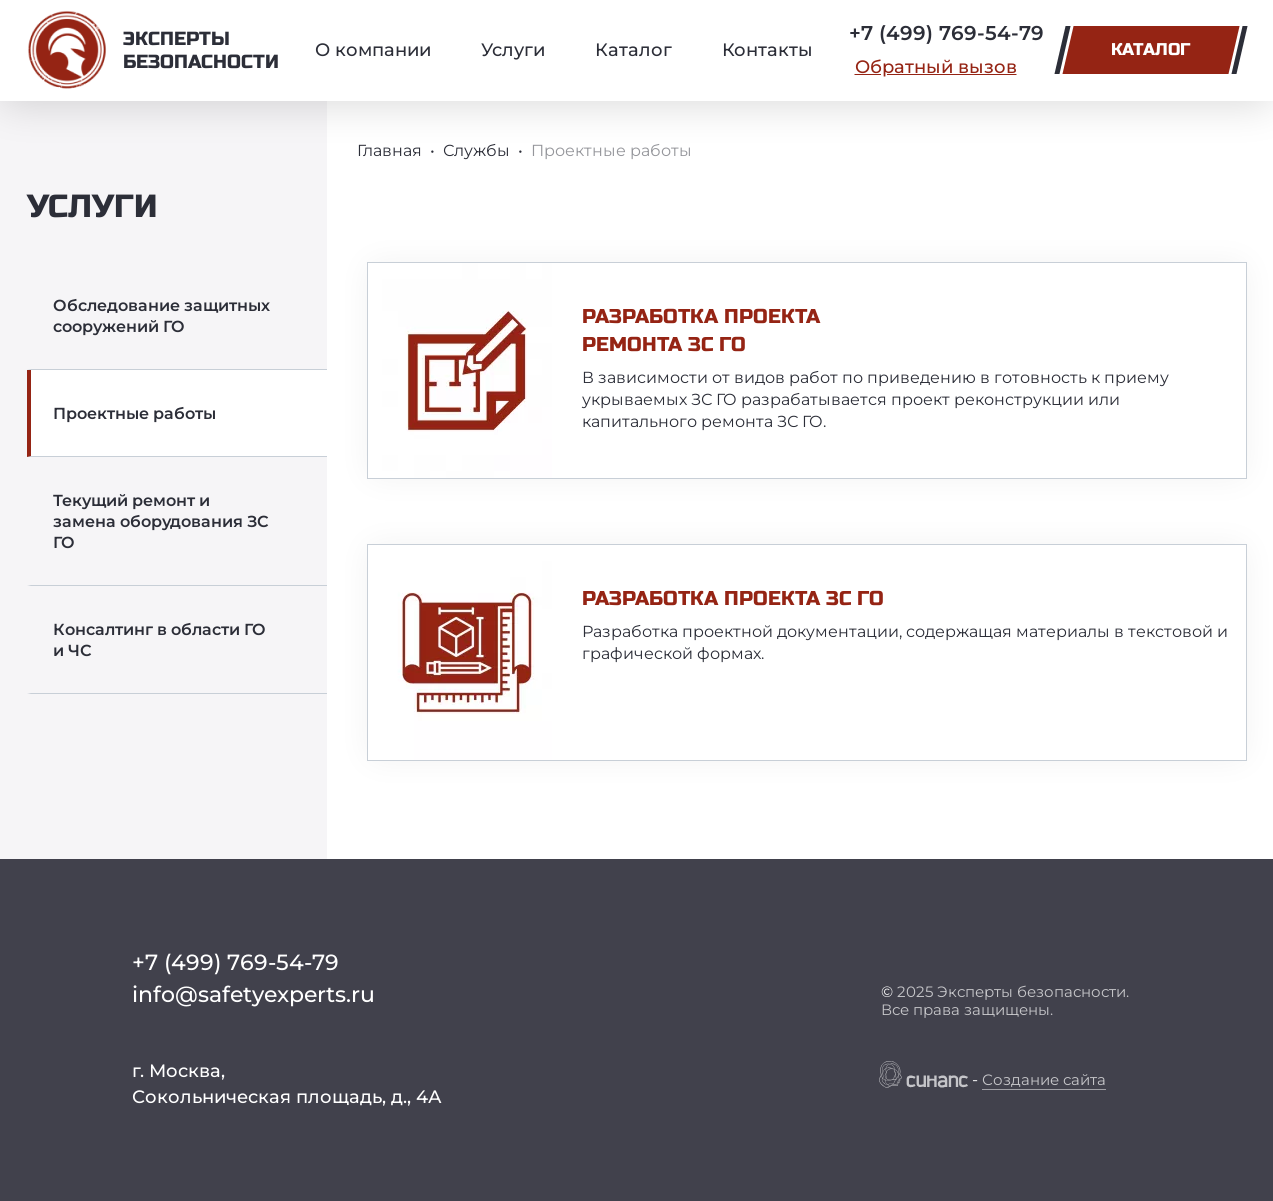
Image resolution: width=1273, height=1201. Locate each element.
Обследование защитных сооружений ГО (161, 316)
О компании (373, 50)
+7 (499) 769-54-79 (946, 33)
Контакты (767, 50)
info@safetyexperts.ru (253, 994)
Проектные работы (134, 413)
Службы (476, 150)
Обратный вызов (936, 67)
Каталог (633, 50)
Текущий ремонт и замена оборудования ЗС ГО (161, 521)
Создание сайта (1044, 1079)
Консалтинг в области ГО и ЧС (159, 640)
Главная (389, 150)
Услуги (513, 50)
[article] (807, 370)
